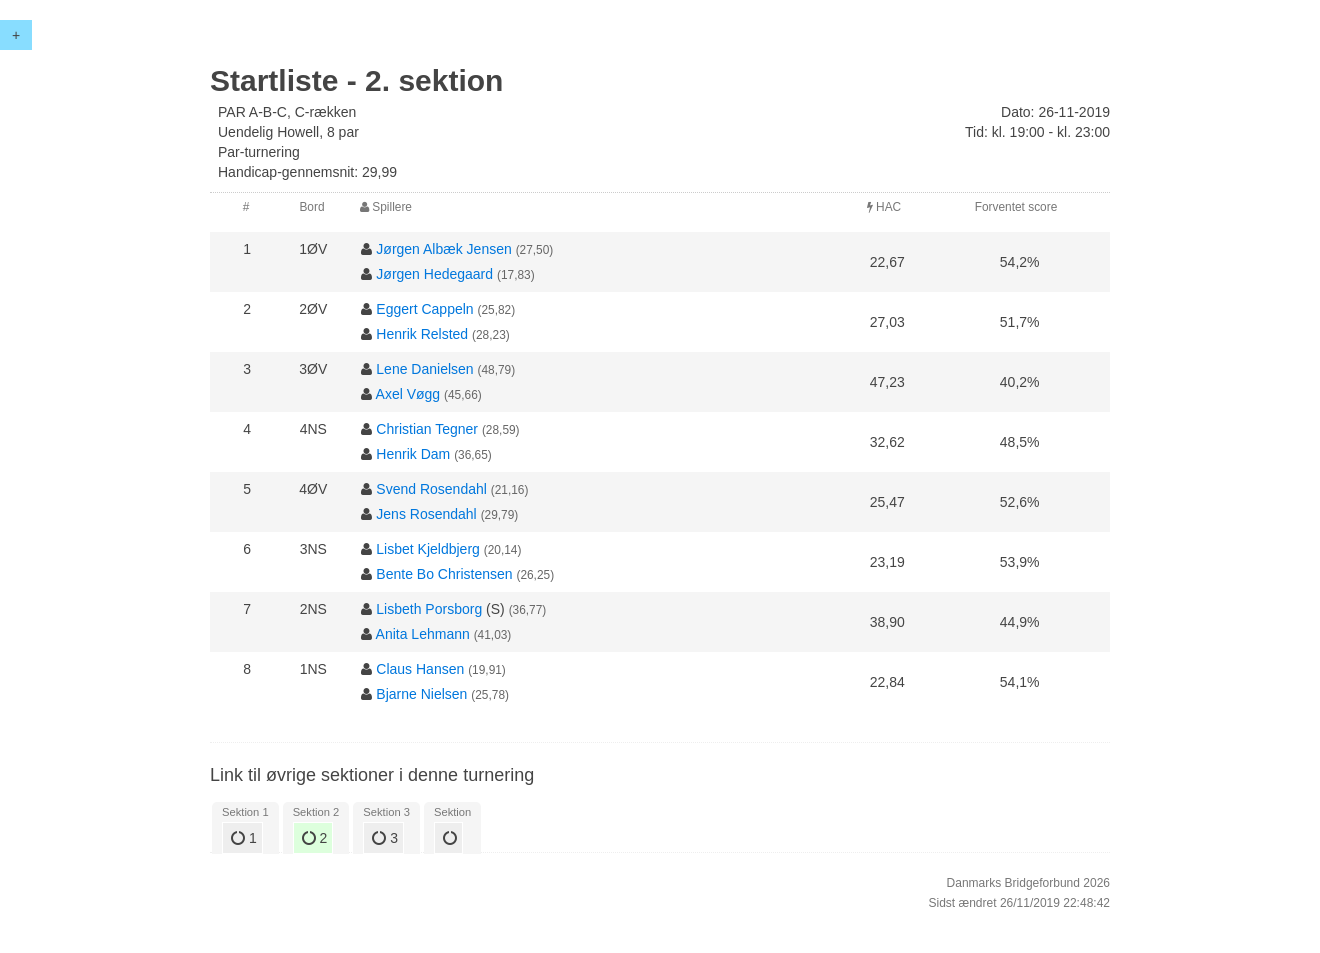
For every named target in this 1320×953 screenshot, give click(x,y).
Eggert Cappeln (424, 309)
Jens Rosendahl (426, 514)
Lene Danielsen (424, 369)
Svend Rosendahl (431, 489)
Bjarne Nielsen (421, 694)
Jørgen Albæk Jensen (443, 249)
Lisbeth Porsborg (429, 609)
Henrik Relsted (422, 334)
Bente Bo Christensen (444, 574)
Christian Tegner (427, 429)
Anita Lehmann (423, 634)
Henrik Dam (413, 454)
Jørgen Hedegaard (434, 274)
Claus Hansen (420, 669)
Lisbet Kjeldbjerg (428, 549)
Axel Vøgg (408, 394)
